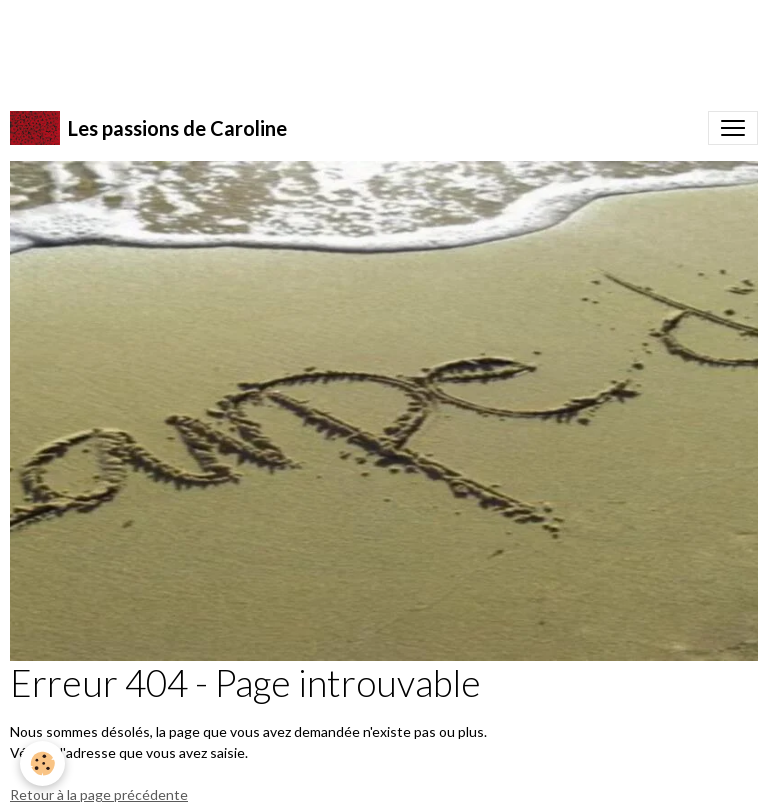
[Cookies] (42, 763)
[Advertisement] (364, 45)
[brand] (148, 128)
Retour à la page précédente (99, 794)
